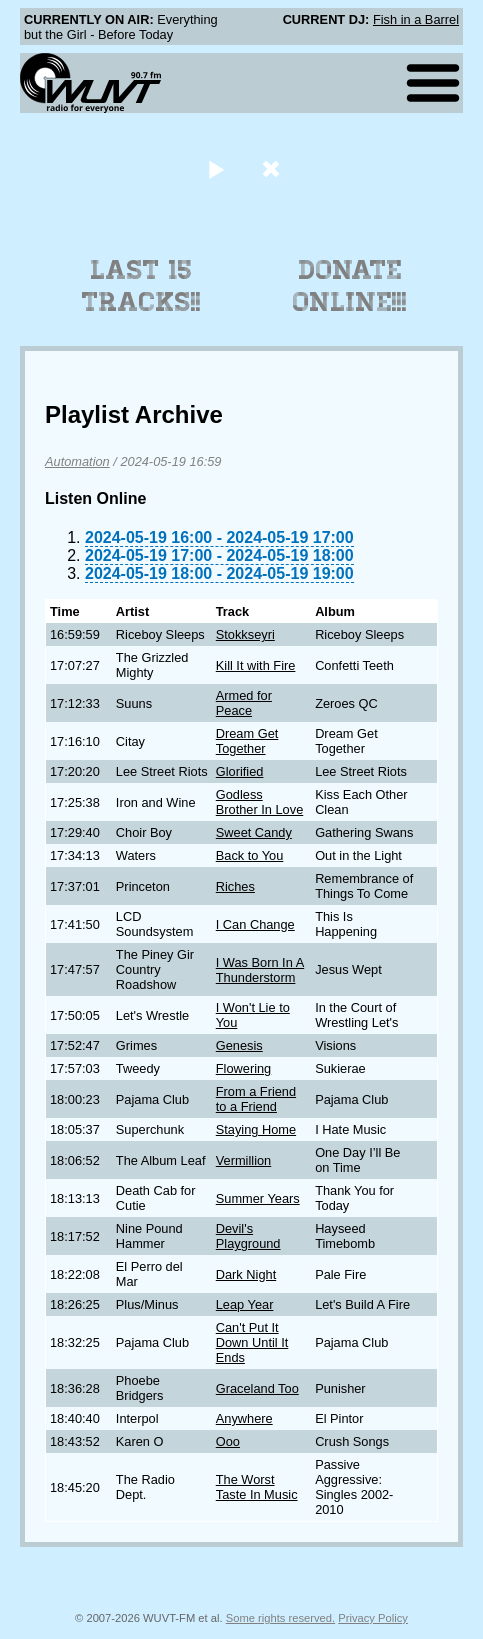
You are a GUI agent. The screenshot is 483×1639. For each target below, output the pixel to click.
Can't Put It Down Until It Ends (252, 1342)
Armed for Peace (244, 703)
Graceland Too (257, 1388)
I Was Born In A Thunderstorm (260, 970)
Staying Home (256, 1129)
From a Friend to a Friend (256, 1099)
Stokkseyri (245, 634)
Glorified (240, 771)
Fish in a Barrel (416, 19)
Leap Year (245, 1304)
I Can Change (255, 924)
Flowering (243, 1068)
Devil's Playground (248, 1236)
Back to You (250, 855)
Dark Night (246, 1274)
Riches (235, 886)
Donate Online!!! (350, 286)
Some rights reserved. (280, 1618)
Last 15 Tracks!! (141, 286)
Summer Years (258, 1198)
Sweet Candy (254, 832)
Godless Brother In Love (260, 802)
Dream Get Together (247, 741)
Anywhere (244, 1418)
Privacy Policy (373, 1618)
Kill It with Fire (256, 665)
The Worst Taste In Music (257, 1487)
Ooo (228, 1441)
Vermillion (243, 1160)
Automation (77, 461)
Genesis (239, 1045)
